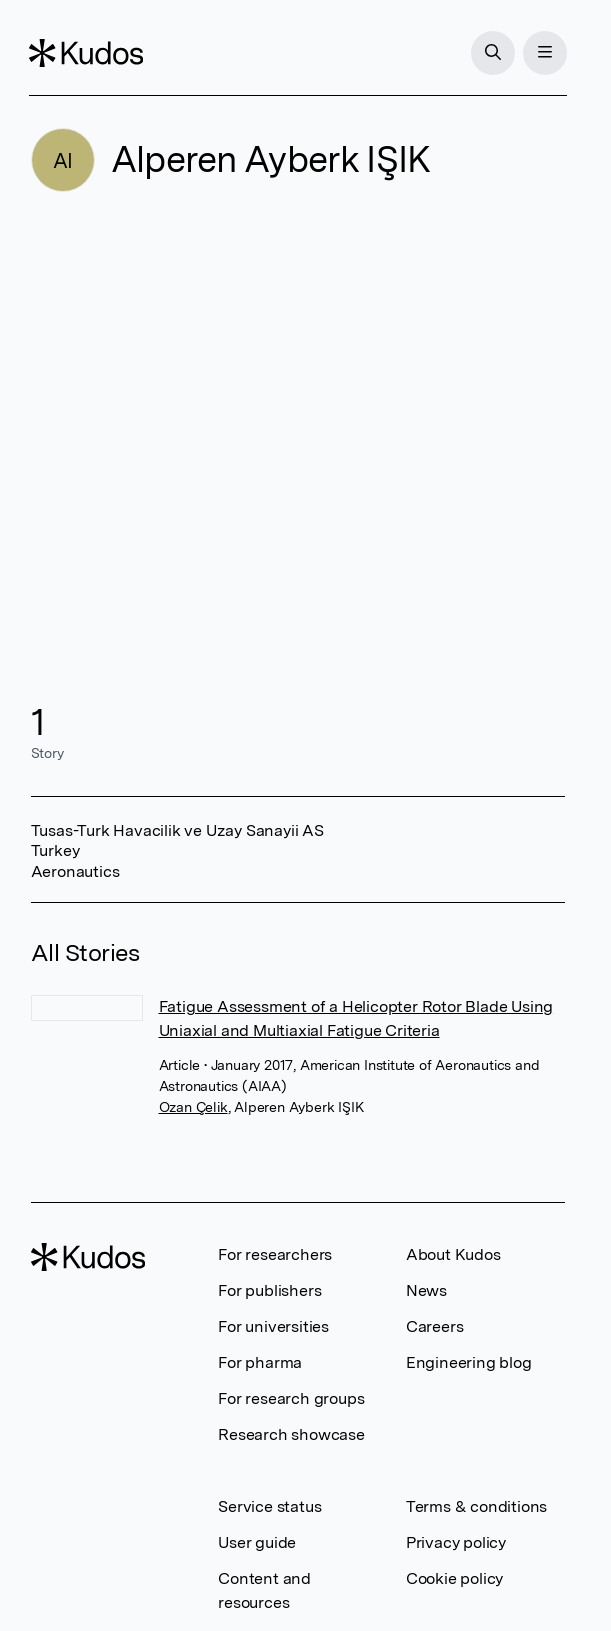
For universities (273, 1326)
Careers (435, 1326)
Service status (269, 1506)
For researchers (275, 1254)
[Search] (491, 53)
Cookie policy (454, 1578)
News (426, 1290)
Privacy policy (456, 1542)
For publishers (269, 1290)
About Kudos (453, 1254)
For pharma (260, 1362)
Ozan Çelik (193, 1107)
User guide (257, 1542)
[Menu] (543, 53)
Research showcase (291, 1434)
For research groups (291, 1398)
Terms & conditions (476, 1506)
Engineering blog (469, 1362)
